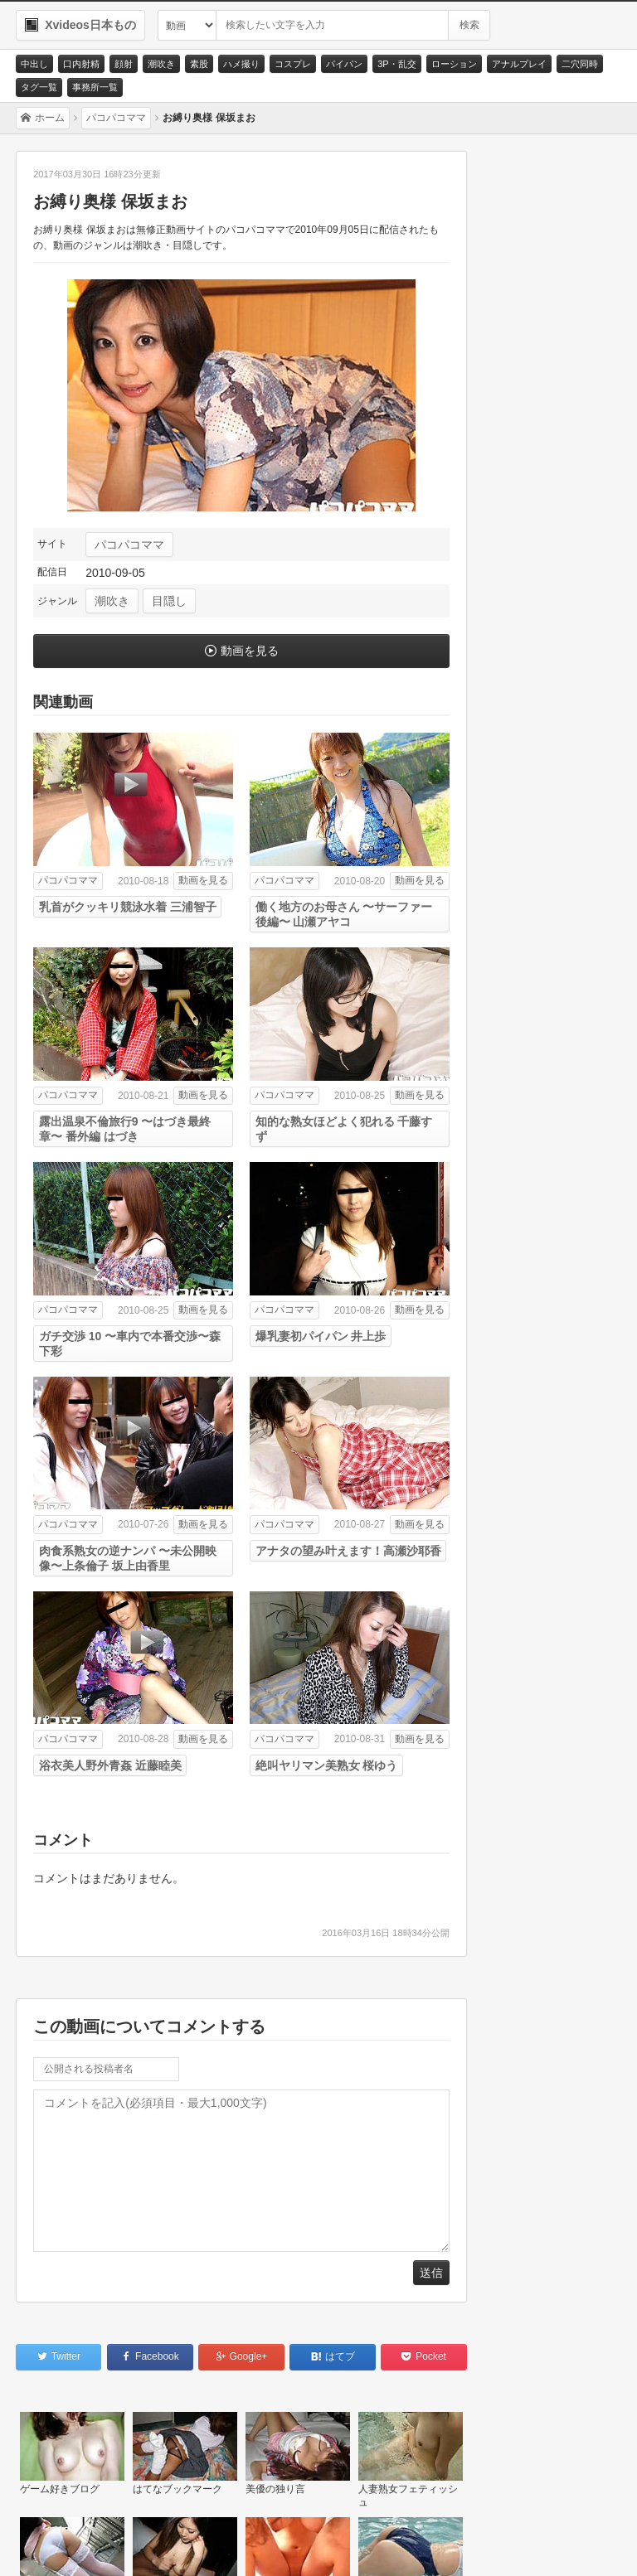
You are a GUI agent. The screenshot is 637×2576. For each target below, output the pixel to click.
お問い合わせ (68, 2544)
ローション (454, 64)
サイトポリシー (167, 2544)
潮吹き (161, 64)
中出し (34, 64)
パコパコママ (129, 544)
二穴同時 (580, 64)
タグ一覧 (39, 87)
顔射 (123, 64)
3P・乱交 (396, 64)
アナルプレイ (519, 64)
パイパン (344, 64)
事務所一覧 (95, 87)
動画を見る (250, 650)
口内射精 (81, 64)
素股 (199, 64)
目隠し (169, 601)
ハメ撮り (241, 64)
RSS (248, 2544)
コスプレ (293, 64)
